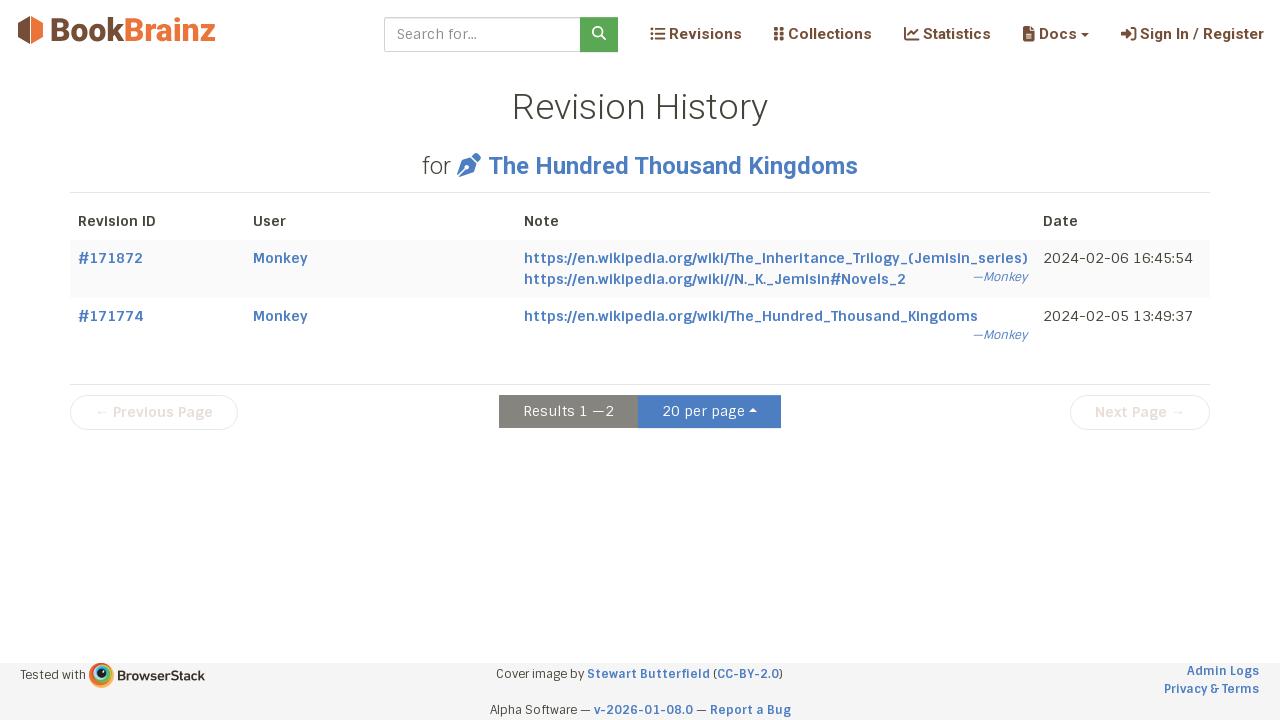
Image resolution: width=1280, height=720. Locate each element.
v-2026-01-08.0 (643, 710)
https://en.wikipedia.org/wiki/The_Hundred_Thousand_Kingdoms (751, 316)
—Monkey (999, 277)
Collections (823, 34)
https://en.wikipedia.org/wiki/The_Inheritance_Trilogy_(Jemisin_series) (775, 258)
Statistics (947, 34)
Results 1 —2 (568, 411)
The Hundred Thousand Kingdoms (657, 166)
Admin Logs (1223, 671)
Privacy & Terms (1211, 689)
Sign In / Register (1192, 34)
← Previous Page (154, 412)
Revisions (696, 34)
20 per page (703, 411)
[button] (1055, 34)
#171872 (110, 258)
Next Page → (1140, 412)
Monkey (280, 258)
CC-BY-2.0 (748, 674)
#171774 (110, 316)
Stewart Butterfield (648, 674)
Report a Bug (750, 710)
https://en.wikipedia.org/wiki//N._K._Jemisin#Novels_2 (715, 279)
